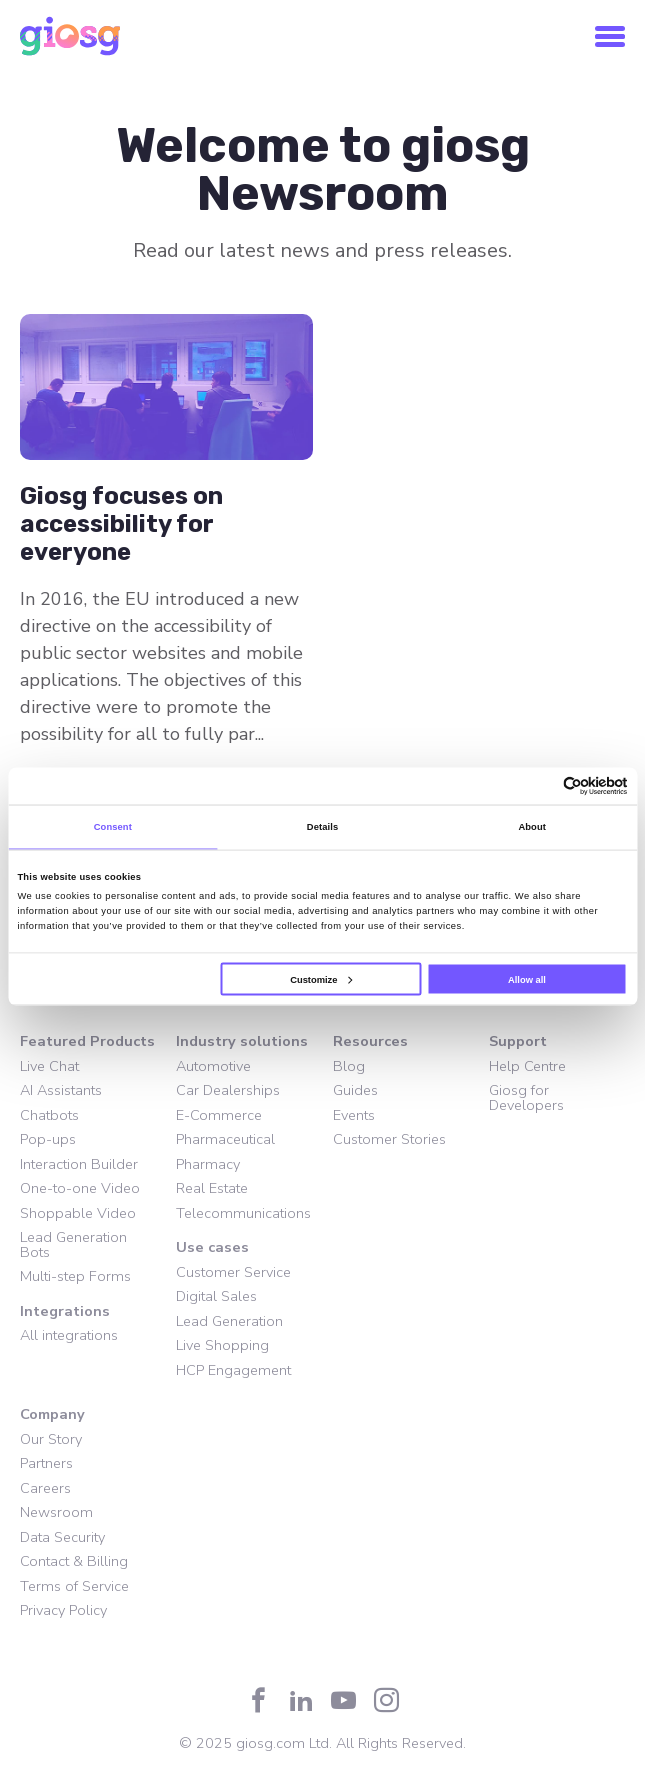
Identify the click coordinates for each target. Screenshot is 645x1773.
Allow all (527, 979)
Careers (45, 1488)
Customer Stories (389, 1139)
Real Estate (212, 1188)
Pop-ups (48, 1139)
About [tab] (532, 827)
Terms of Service (74, 1586)
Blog (349, 1066)
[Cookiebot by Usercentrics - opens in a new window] (540, 785)
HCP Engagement (233, 1370)
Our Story (51, 1439)
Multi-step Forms (75, 1276)
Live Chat (49, 1066)
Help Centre (527, 1066)
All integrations (69, 1335)
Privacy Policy (63, 1610)
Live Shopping (222, 1345)
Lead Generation (229, 1321)
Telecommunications (243, 1213)
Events (354, 1115)
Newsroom (56, 1512)
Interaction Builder (79, 1164)
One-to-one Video (80, 1188)
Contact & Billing (74, 1561)
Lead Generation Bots (73, 1244)
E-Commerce (219, 1115)
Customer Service (233, 1272)
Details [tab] (322, 827)
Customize (321, 979)
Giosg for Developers (526, 1097)
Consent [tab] (113, 827)
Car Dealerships (228, 1090)
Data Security (62, 1537)
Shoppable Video (78, 1213)
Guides (355, 1090)
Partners (46, 1463)
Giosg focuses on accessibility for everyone (121, 524)
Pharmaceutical (225, 1139)
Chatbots (49, 1115)
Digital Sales (216, 1296)
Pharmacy (208, 1164)
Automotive (213, 1066)
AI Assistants (61, 1090)
